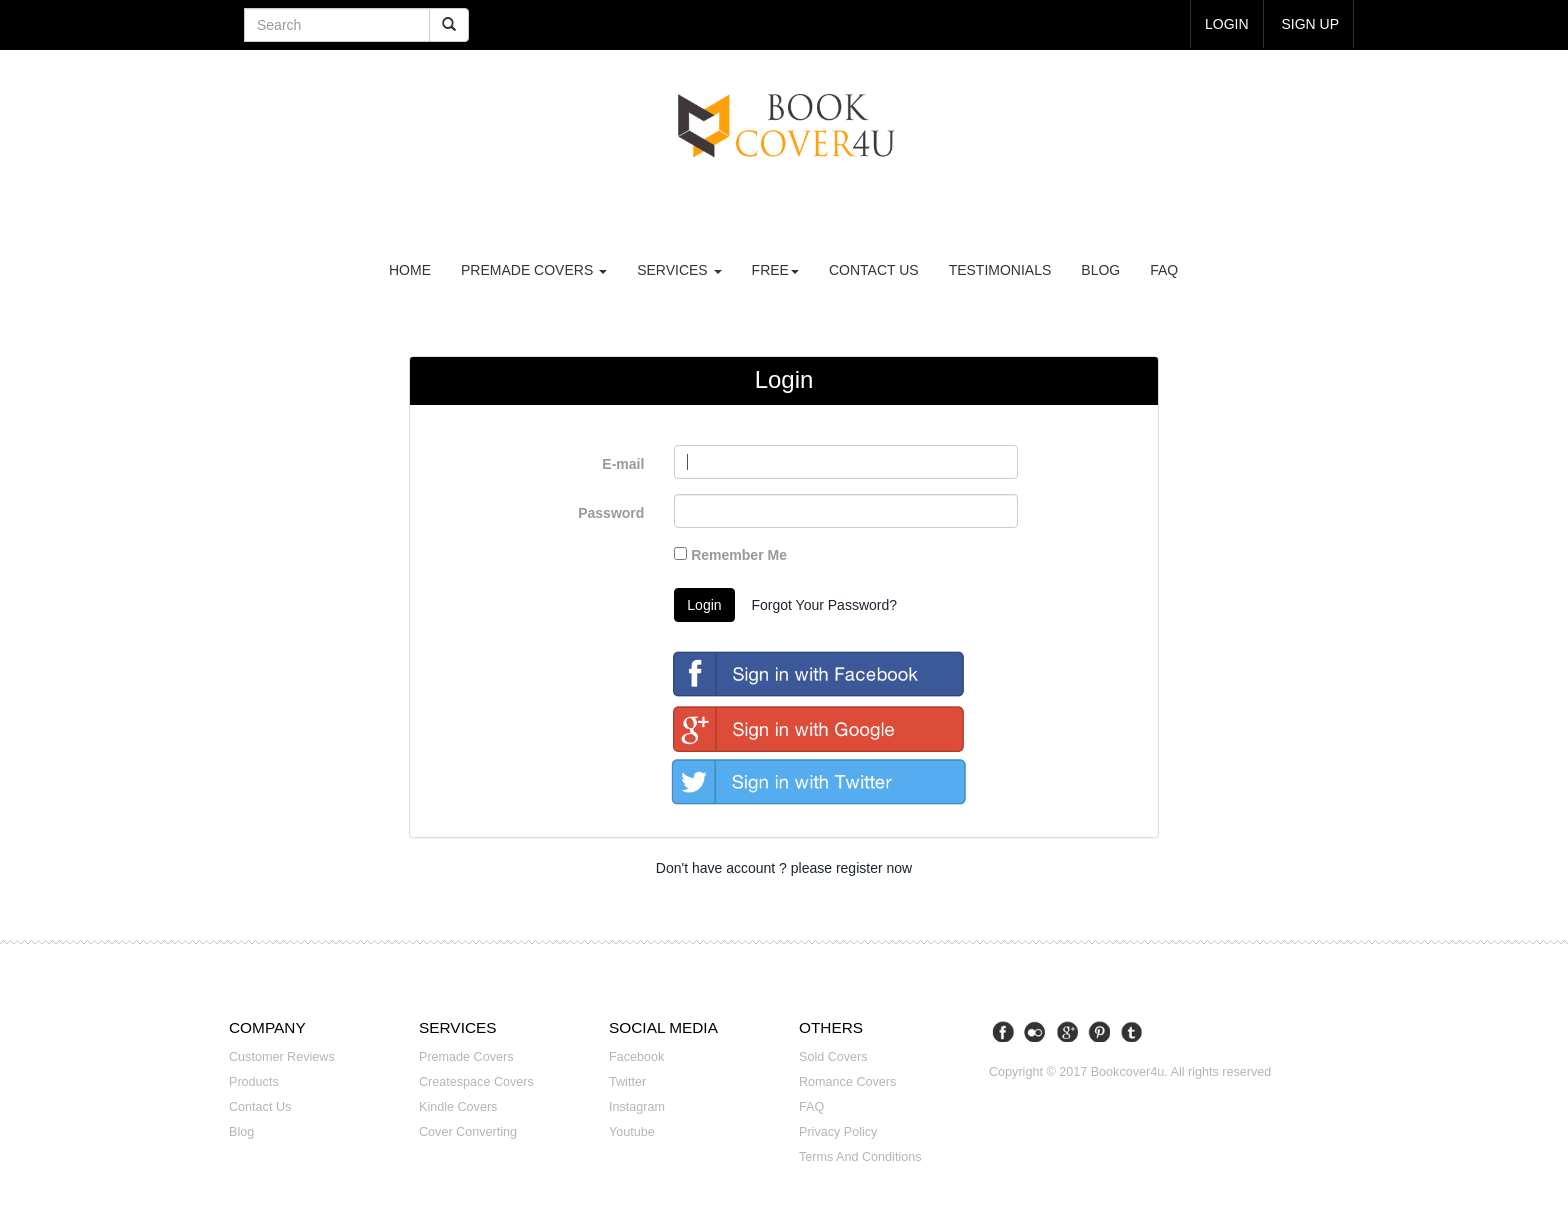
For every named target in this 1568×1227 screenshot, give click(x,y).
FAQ (1164, 270)
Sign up (1310, 24)
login (1227, 24)
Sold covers (833, 1057)
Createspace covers (476, 1082)
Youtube (632, 1132)
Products (254, 1082)
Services (679, 270)
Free (775, 270)
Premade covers (466, 1057)
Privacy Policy (838, 1132)
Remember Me (730, 555)
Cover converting (468, 1132)
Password (611, 513)
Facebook (636, 1057)
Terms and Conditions (860, 1157)
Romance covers (847, 1082)
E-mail (623, 464)
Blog (1100, 270)
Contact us (874, 270)
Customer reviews (282, 1057)
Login (704, 605)
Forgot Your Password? (824, 605)
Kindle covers (458, 1107)
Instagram (637, 1107)
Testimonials (1000, 270)
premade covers (534, 270)
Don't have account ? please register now (784, 868)
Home (410, 270)
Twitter (627, 1082)
